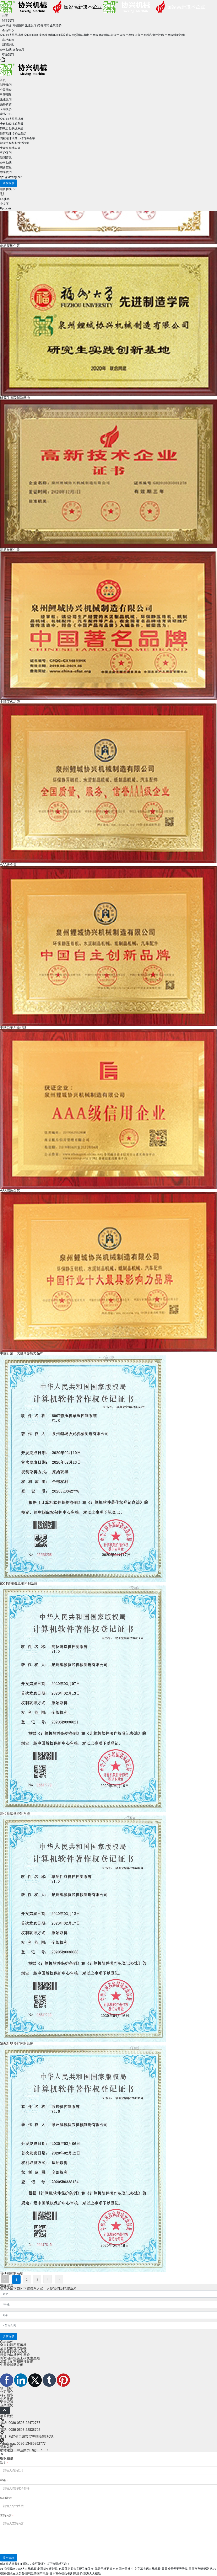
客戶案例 (8, 40)
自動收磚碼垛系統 (13, 2351)
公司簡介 (6, 25)
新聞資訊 (8, 44)
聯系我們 (8, 54)
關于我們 (8, 20)
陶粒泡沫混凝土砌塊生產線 (116, 35)
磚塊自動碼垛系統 (59, 35)
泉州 (35, 2450)
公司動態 (6, 49)
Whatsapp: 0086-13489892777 (23, 2443)
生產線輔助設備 (175, 35)
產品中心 (8, 30)
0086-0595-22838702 (24, 2429)
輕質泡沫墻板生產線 (85, 35)
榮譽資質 (43, 25)
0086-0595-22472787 (24, 2423)
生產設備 (31, 25)
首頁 (5, 15)
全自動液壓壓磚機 (11, 35)
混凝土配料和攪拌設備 (149, 35)
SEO (44, 2450)
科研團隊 (18, 25)
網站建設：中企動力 (15, 2450)
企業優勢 (55, 25)
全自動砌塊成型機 (35, 35)
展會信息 (18, 49)
